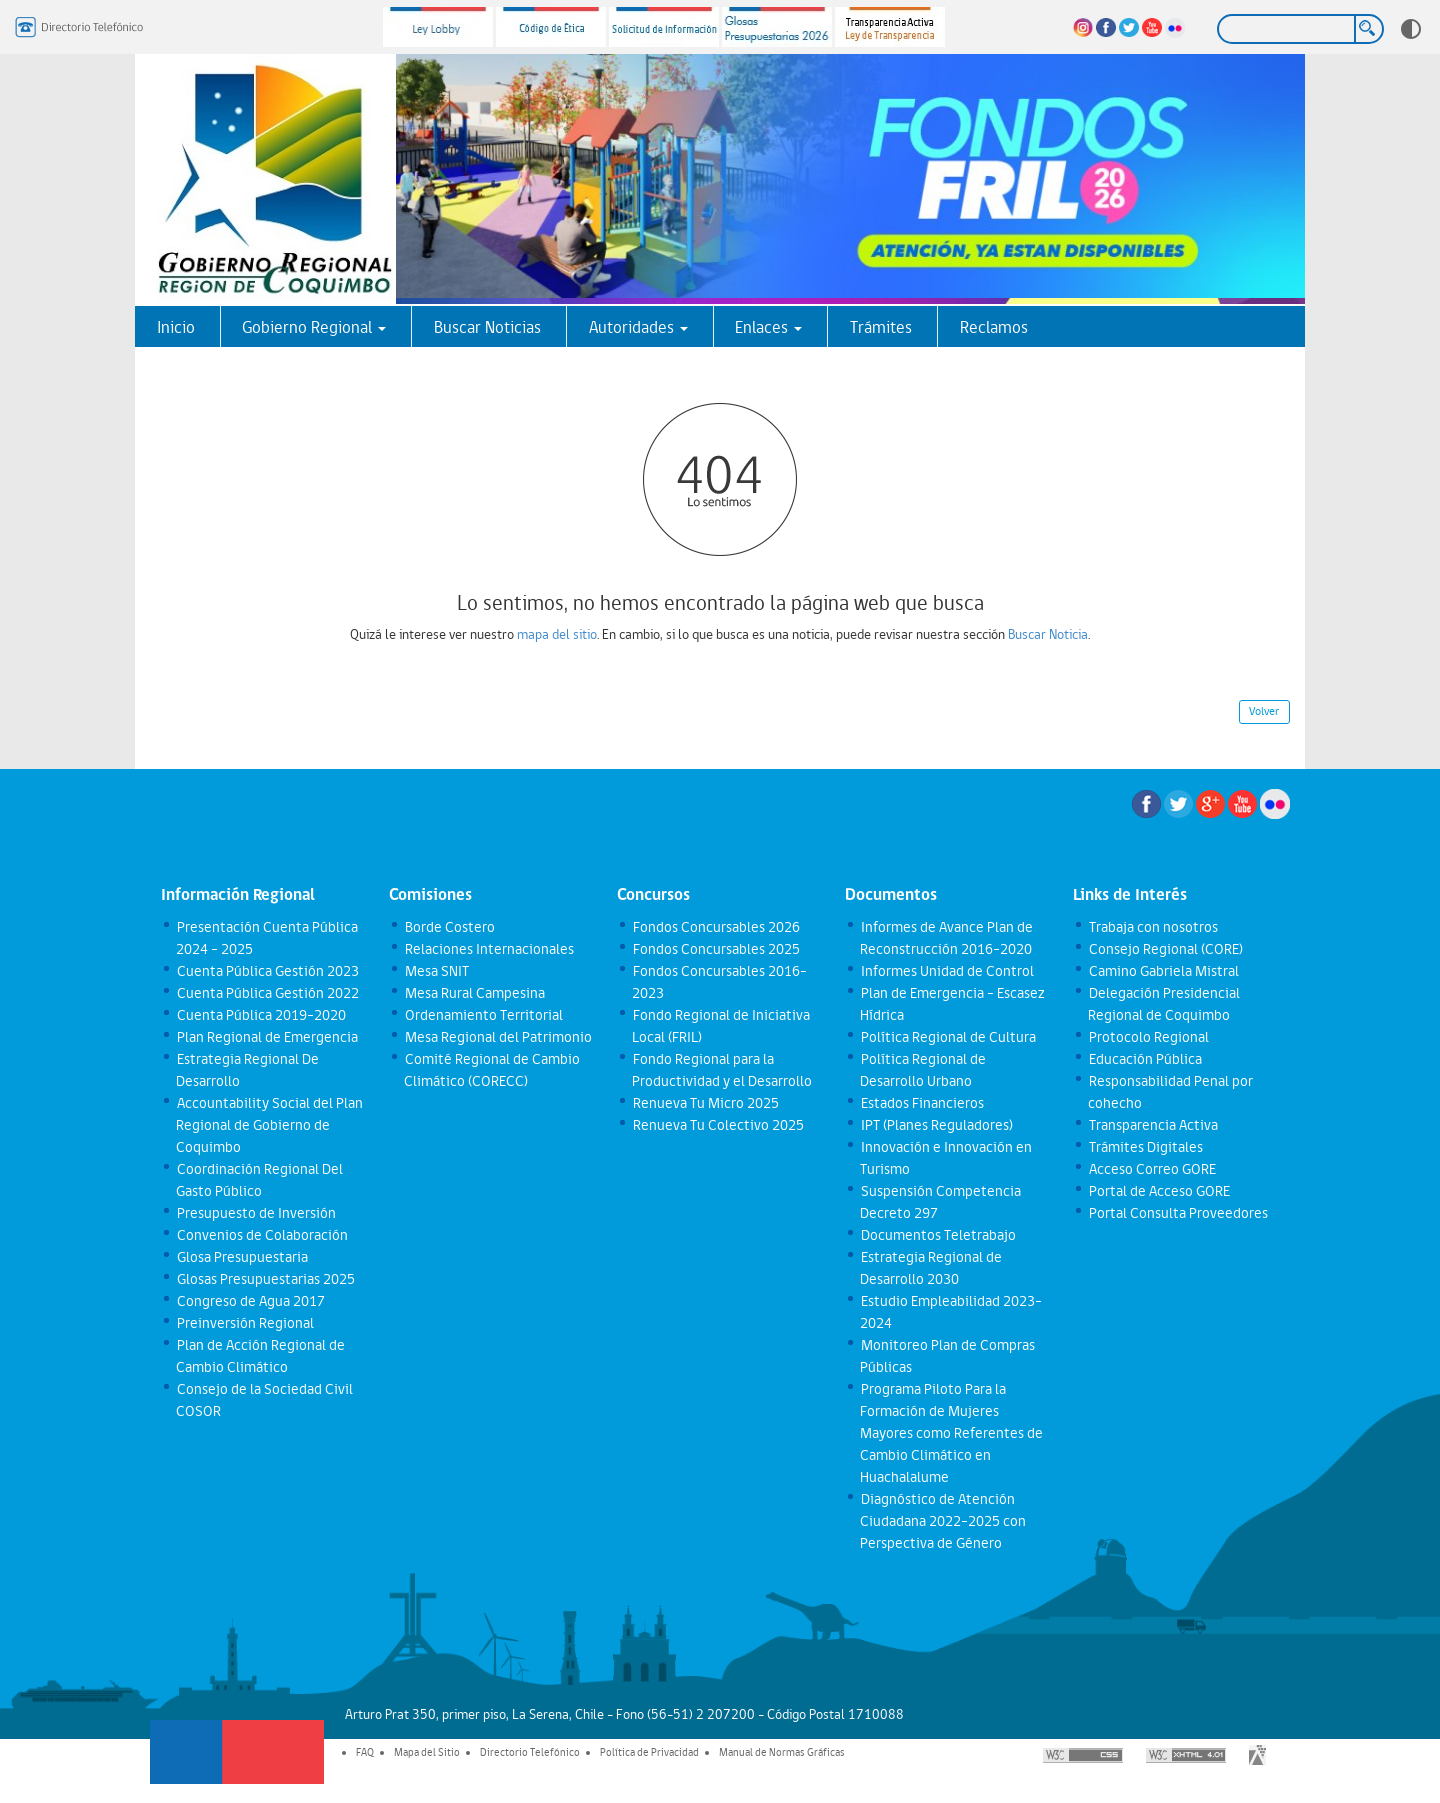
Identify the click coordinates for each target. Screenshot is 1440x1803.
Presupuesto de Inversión (255, 1213)
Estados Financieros (921, 1103)
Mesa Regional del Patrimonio (497, 1037)
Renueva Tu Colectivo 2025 (717, 1125)
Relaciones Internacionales (488, 949)
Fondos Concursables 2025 (715, 949)
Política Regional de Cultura (947, 1037)
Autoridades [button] (638, 327)
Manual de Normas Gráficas (782, 1752)
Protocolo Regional (1148, 1037)
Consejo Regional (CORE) (1165, 949)
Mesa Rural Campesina (474, 993)
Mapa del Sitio (427, 1752)
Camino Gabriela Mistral (1163, 971)
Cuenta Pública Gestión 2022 (267, 993)
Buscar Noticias (487, 327)
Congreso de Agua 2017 (250, 1301)
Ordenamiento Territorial (483, 1015)
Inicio (176, 327)
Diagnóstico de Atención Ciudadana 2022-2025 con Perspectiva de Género (943, 1521)
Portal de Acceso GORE (1158, 1191)
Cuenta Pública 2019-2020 (260, 1015)
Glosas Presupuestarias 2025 (265, 1279)
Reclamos (994, 327)
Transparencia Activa (1152, 1125)
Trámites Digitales (1145, 1147)
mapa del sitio (557, 634)
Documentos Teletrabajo (937, 1235)
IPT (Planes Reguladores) (936, 1125)
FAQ (365, 1752)
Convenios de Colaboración (261, 1235)
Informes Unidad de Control (946, 971)
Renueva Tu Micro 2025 (705, 1103)
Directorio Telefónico (530, 1752)
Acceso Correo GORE (1151, 1169)
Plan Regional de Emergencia (266, 1037)
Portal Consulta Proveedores (1177, 1213)
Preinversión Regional (244, 1323)
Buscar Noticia (1048, 634)
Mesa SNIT (436, 971)
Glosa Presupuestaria (241, 1257)
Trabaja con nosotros (1152, 927)
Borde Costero (449, 927)
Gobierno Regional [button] (314, 327)
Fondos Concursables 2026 (715, 927)
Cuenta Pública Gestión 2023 (267, 971)
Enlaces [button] (768, 327)
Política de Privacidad (649, 1752)
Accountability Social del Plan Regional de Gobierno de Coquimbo (269, 1125)
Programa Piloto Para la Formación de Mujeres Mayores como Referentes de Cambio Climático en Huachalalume (951, 1433)
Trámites (881, 327)
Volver (1264, 711)
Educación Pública (1144, 1059)
